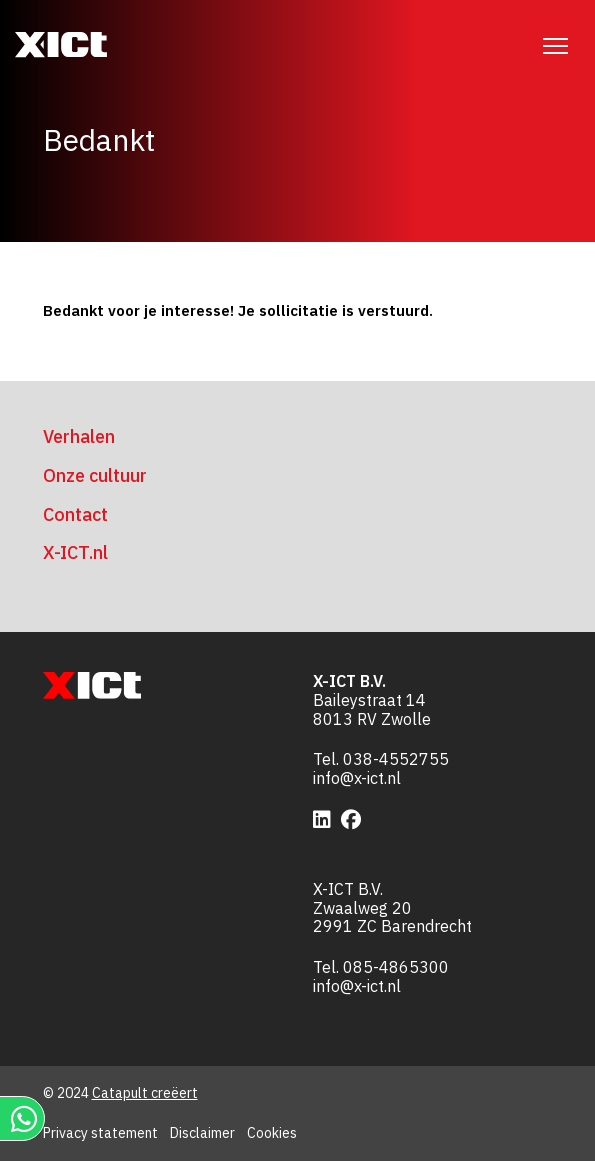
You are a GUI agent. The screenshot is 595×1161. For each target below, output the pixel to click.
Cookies (272, 1133)
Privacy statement (100, 1133)
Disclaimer (202, 1133)
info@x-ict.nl (357, 778)
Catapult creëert (145, 1093)
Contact (75, 514)
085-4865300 (396, 967)
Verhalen (79, 436)
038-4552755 (396, 759)
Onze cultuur (95, 475)
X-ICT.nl (75, 552)
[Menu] (555, 45)
